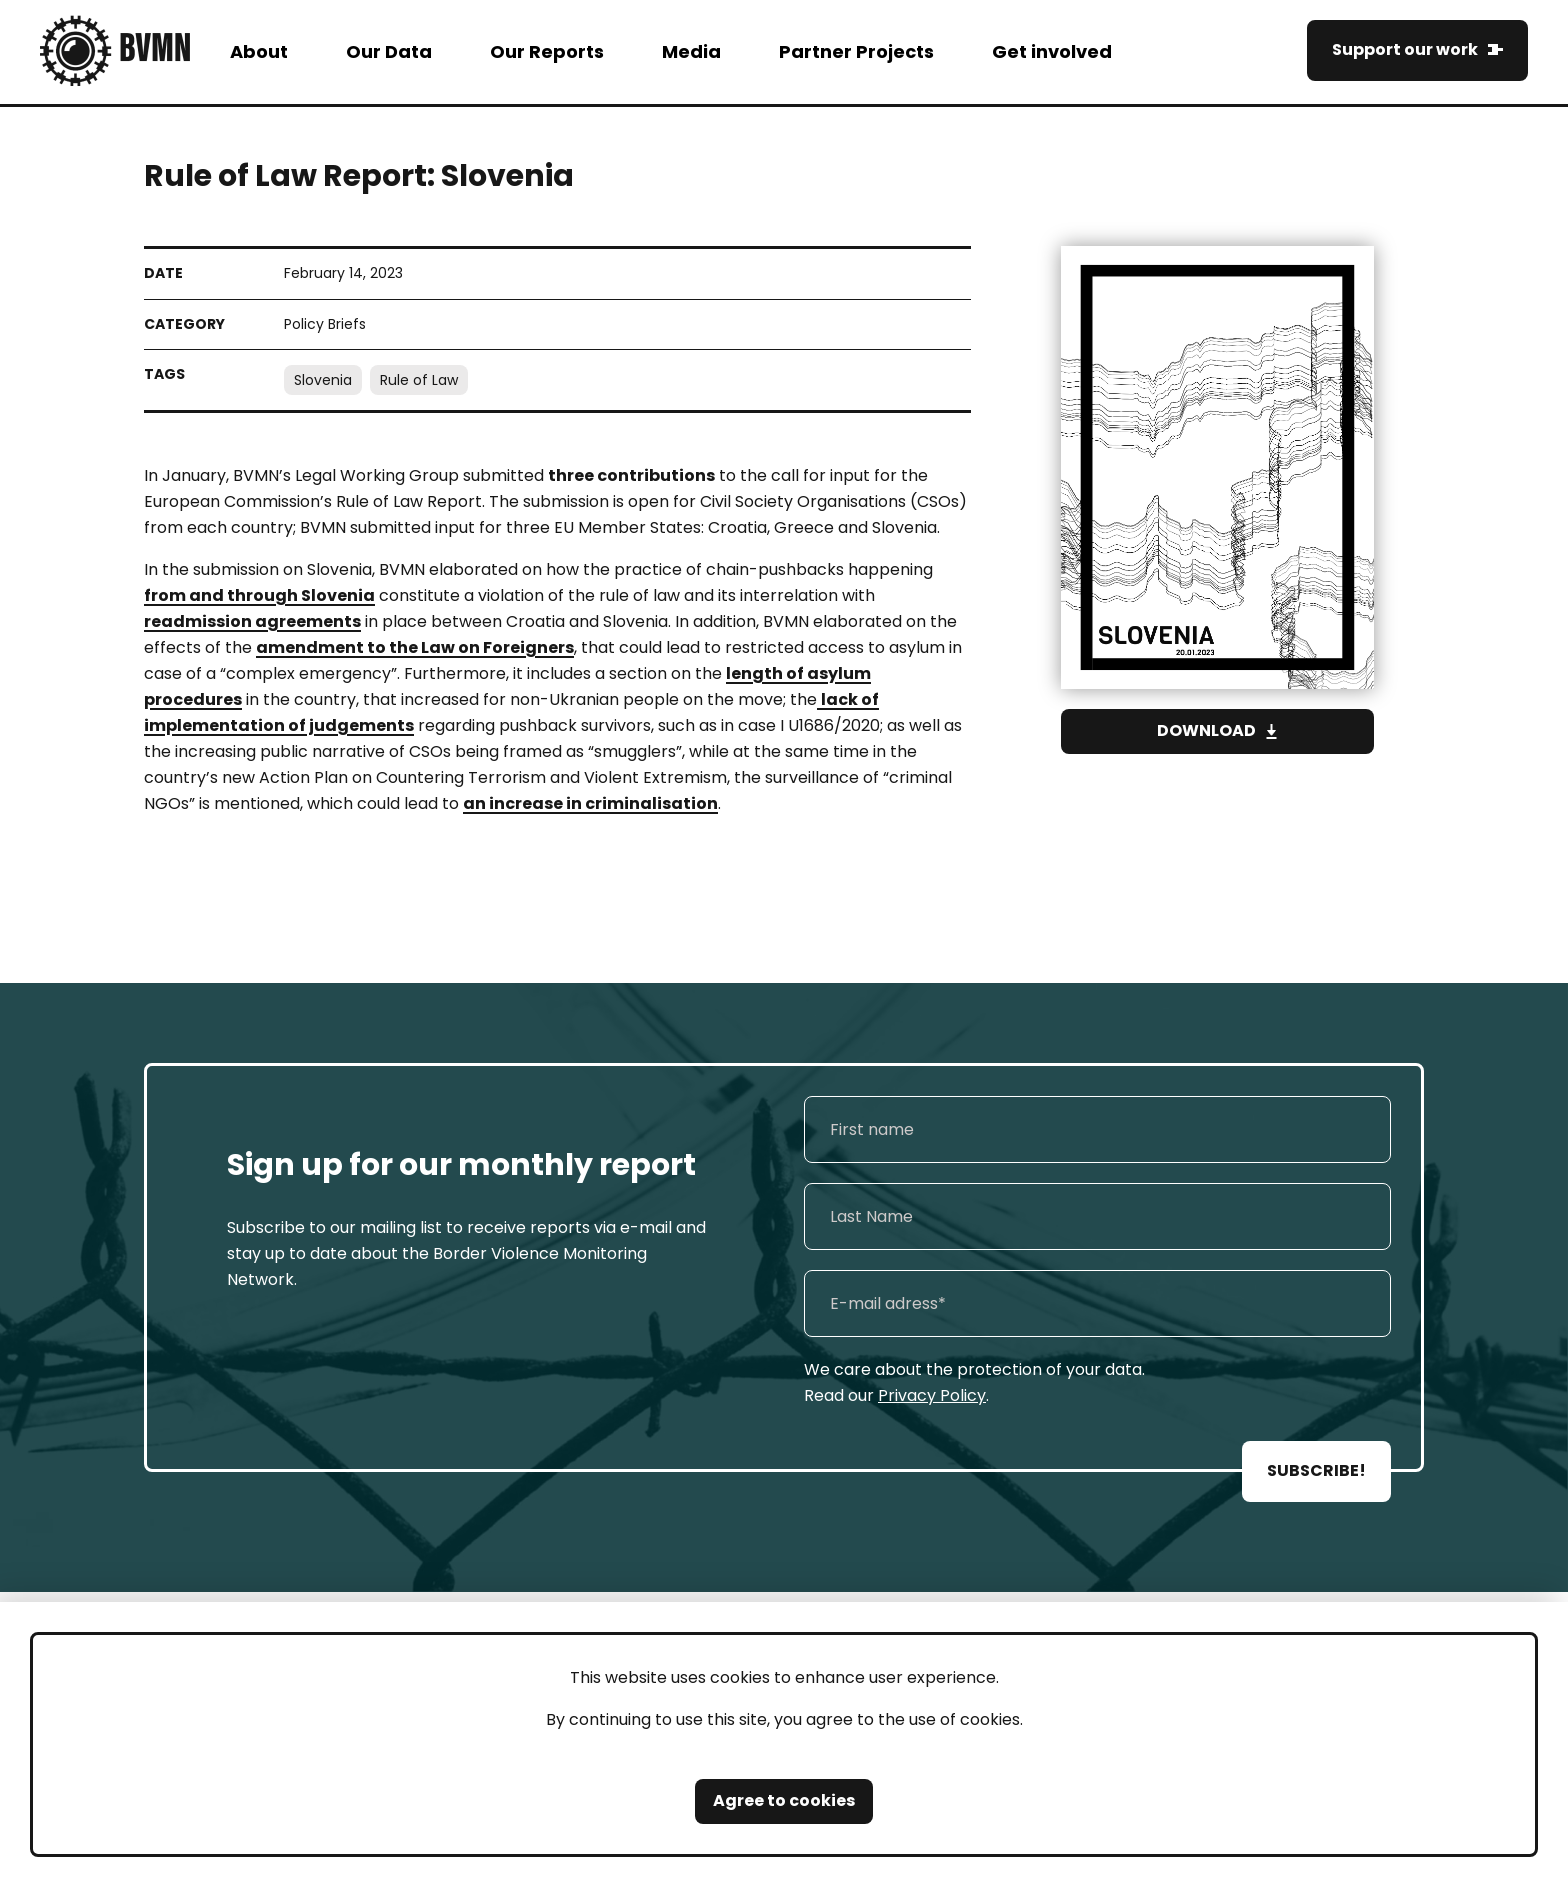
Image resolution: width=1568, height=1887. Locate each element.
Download (1206, 730)
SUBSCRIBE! (1316, 1470)
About (259, 51)
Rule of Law (419, 380)
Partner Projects (856, 51)
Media (691, 51)
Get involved (1052, 51)
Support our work (1405, 49)
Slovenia (323, 380)
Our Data (389, 51)
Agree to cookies (784, 1800)
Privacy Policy (932, 1395)
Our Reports (547, 51)
